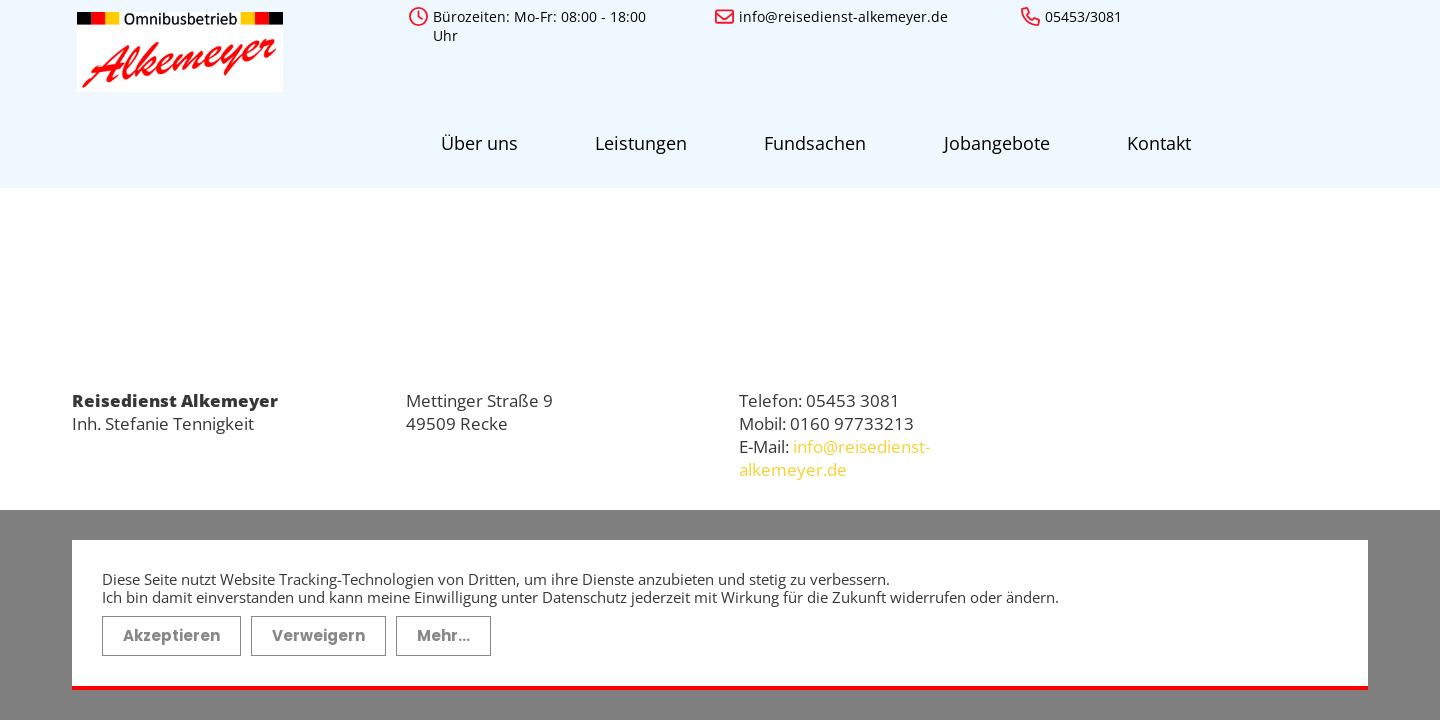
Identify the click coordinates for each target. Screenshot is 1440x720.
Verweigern (318, 623)
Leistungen (585, 134)
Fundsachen (722, 134)
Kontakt (991, 134)
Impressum (1143, 390)
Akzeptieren (171, 623)
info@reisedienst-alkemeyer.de (834, 439)
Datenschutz (1150, 431)
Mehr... (443, 623)
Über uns (460, 134)
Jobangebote (866, 134)
